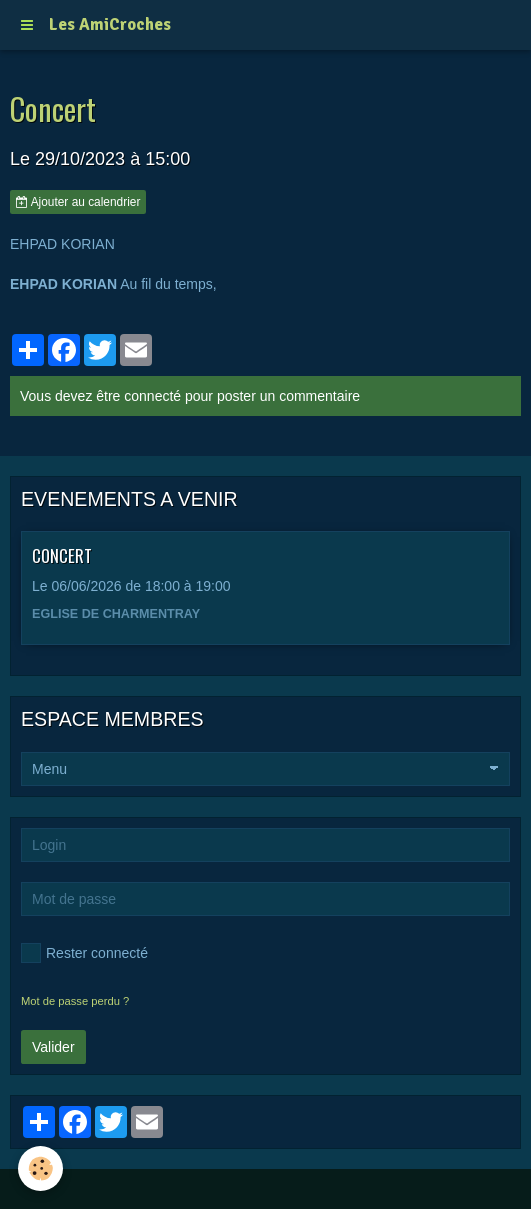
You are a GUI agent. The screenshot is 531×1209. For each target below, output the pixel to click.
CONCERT (62, 555)
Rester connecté (84, 953)
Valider (53, 1047)
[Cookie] (40, 1168)
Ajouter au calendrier (78, 202)
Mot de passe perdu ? (75, 1001)
